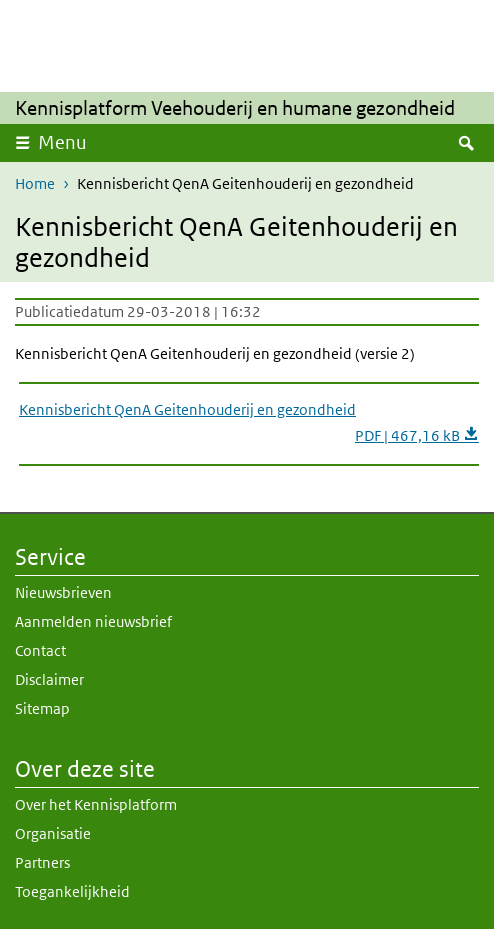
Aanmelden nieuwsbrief (93, 621)
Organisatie (53, 833)
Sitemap (42, 708)
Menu (62, 142)
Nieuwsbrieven (63, 592)
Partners (42, 862)
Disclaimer (49, 679)
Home (35, 183)
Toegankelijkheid (72, 891)
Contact (40, 650)
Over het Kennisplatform (96, 804)
